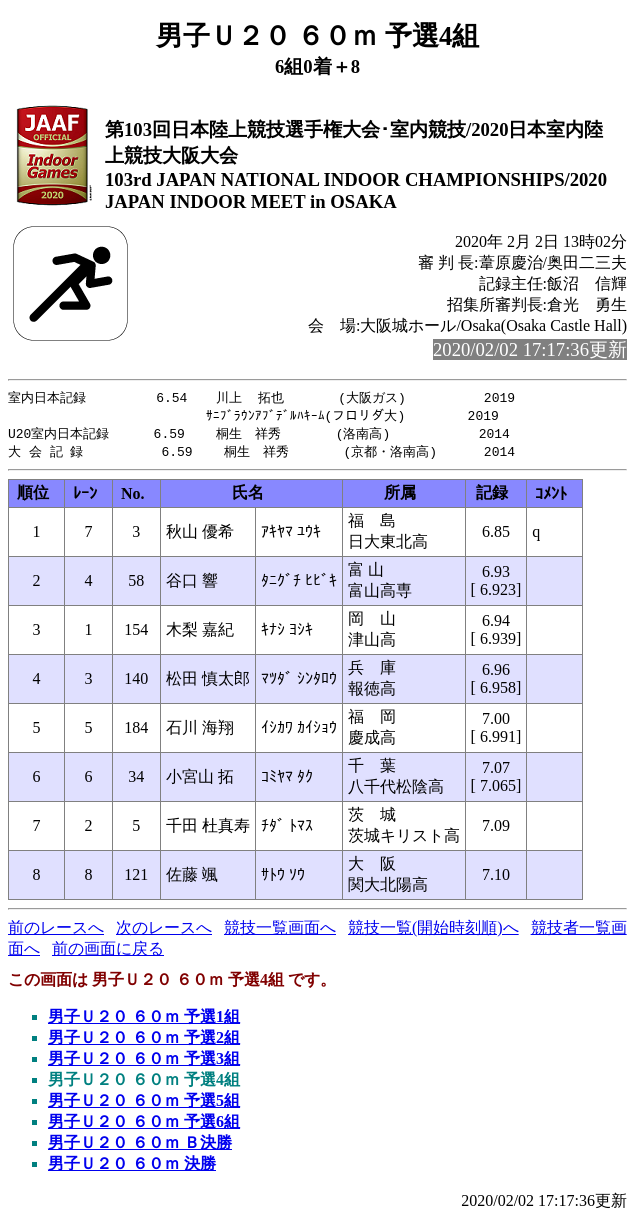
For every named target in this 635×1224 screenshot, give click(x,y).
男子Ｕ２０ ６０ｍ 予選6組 (144, 1125)
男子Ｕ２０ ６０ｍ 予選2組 (144, 1041)
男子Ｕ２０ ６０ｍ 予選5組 (144, 1104)
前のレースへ (56, 931)
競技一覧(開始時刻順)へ (433, 931)
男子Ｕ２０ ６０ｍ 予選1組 (144, 1020)
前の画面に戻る (108, 952)
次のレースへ (164, 931)
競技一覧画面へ (280, 931)
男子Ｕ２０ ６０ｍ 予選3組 (144, 1062)
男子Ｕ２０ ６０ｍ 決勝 (132, 1167)
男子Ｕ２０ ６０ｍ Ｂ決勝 (140, 1146)
